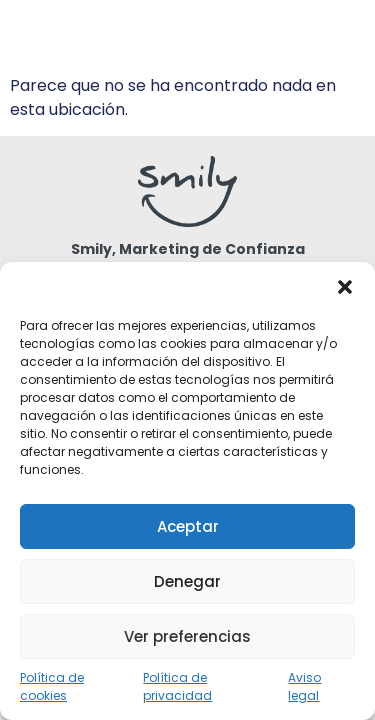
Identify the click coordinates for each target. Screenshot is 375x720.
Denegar (187, 581)
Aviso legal (304, 686)
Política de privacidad (177, 686)
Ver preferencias (187, 636)
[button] (345, 287)
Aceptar (188, 526)
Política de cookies (52, 686)
